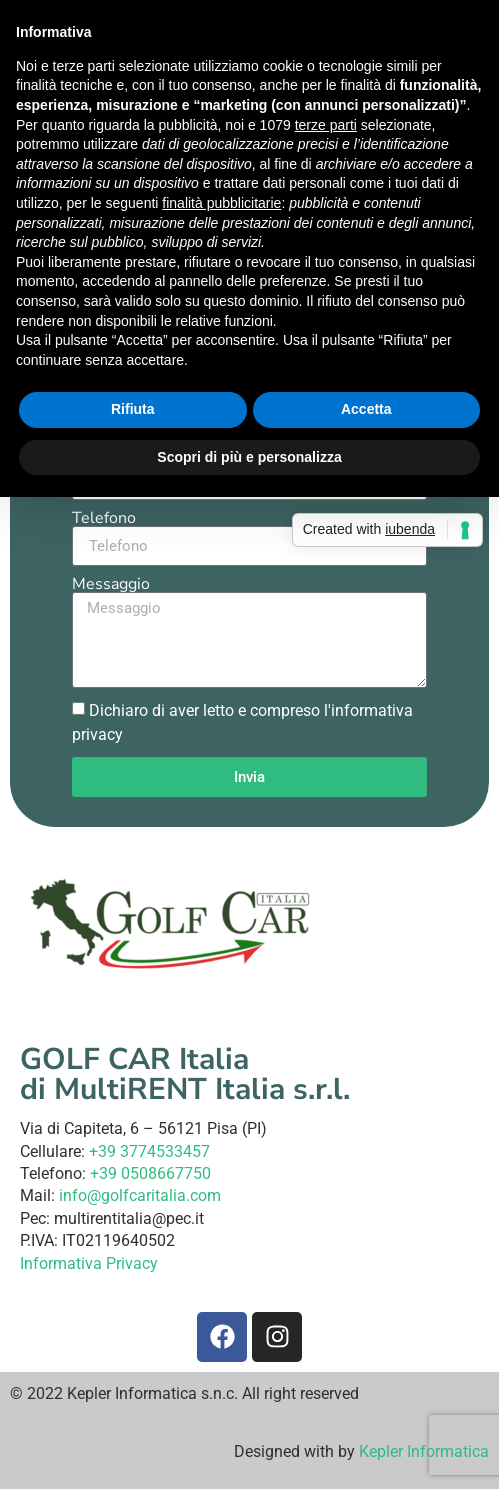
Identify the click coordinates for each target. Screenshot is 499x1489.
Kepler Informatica (424, 1451)
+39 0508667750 (150, 1173)
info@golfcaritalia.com (140, 1195)
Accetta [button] (366, 409)
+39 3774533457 (149, 1151)
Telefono (104, 518)
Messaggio (111, 584)
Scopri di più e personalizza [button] (249, 457)
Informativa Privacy (89, 1263)
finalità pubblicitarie (221, 203)
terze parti (326, 125)
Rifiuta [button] (133, 409)
